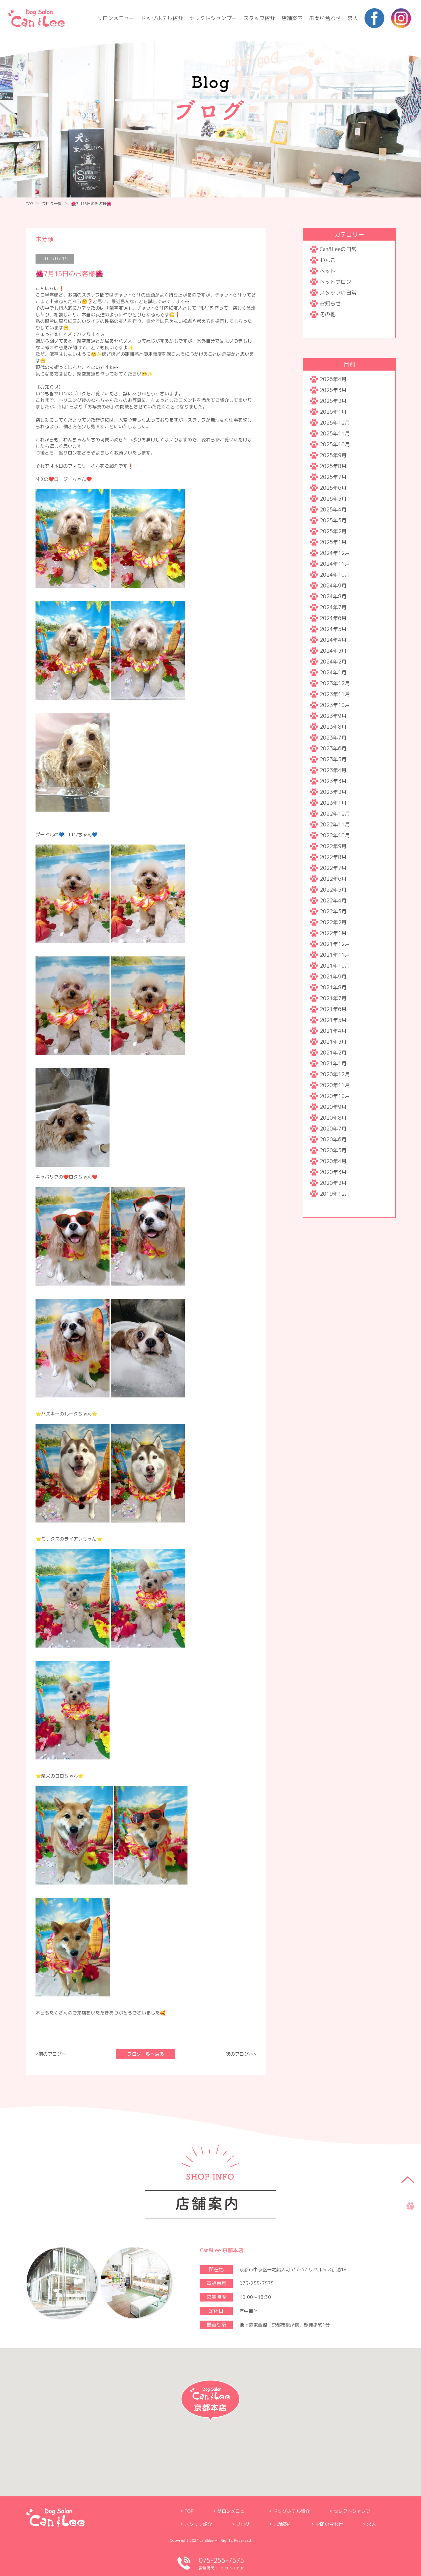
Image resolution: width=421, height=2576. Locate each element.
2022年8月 (333, 857)
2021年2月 (333, 1052)
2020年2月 (333, 1182)
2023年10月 (335, 705)
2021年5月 (333, 1020)
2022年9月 (333, 846)
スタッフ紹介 (259, 18)
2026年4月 (333, 379)
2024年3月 (333, 650)
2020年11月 (335, 1085)
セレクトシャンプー (213, 18)
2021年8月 (333, 987)
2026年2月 (333, 400)
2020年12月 (335, 1074)
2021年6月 (333, 1009)
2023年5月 (333, 759)
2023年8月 (333, 726)
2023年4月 (333, 770)
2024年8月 (333, 596)
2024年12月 (335, 553)
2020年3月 (333, 1172)
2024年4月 (333, 639)
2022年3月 (333, 911)
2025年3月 (333, 520)
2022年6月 (333, 878)
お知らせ (330, 303)
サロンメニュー (115, 18)
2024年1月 (333, 672)
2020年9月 (333, 1106)
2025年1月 (333, 542)
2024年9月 (333, 585)
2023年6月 (333, 748)
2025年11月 (335, 433)
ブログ (243, 2524)
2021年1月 (333, 1063)
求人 (352, 18)
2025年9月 (333, 455)
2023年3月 (333, 781)
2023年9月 (333, 715)
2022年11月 (335, 824)
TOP (29, 203)
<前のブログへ (51, 2054)
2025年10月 (335, 444)
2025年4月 (333, 509)
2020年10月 (335, 1096)
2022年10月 (335, 835)
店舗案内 (292, 18)
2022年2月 (333, 922)
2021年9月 (333, 976)
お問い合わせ (325, 18)
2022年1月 (333, 933)
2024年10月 (335, 574)
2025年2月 (333, 531)
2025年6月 (333, 487)
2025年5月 (333, 498)
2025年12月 (335, 422)
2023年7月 (333, 737)
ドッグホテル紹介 (162, 18)
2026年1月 (333, 411)
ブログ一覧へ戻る (145, 2054)
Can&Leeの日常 (338, 249)
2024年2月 (333, 661)
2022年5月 (333, 889)
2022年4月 (333, 900)
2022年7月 (333, 868)
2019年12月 (335, 1193)
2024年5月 (333, 629)
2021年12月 (335, 944)
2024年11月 (335, 563)
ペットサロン (335, 281)
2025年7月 (333, 477)
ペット (327, 270)
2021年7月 (333, 998)
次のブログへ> (241, 2054)
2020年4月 (333, 1161)
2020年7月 (333, 1128)
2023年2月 (333, 791)
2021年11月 (335, 954)
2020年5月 (333, 1150)
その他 (327, 314)
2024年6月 (333, 618)
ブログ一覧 (52, 203)
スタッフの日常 (338, 292)
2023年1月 (333, 802)
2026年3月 (333, 390)
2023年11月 (335, 694)
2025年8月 (333, 466)
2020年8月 (333, 1117)
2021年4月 (333, 1030)
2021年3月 (333, 1041)
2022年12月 (335, 813)
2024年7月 (333, 607)
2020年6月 (333, 1139)
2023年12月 (335, 683)
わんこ (327, 260)
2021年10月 (335, 965)
